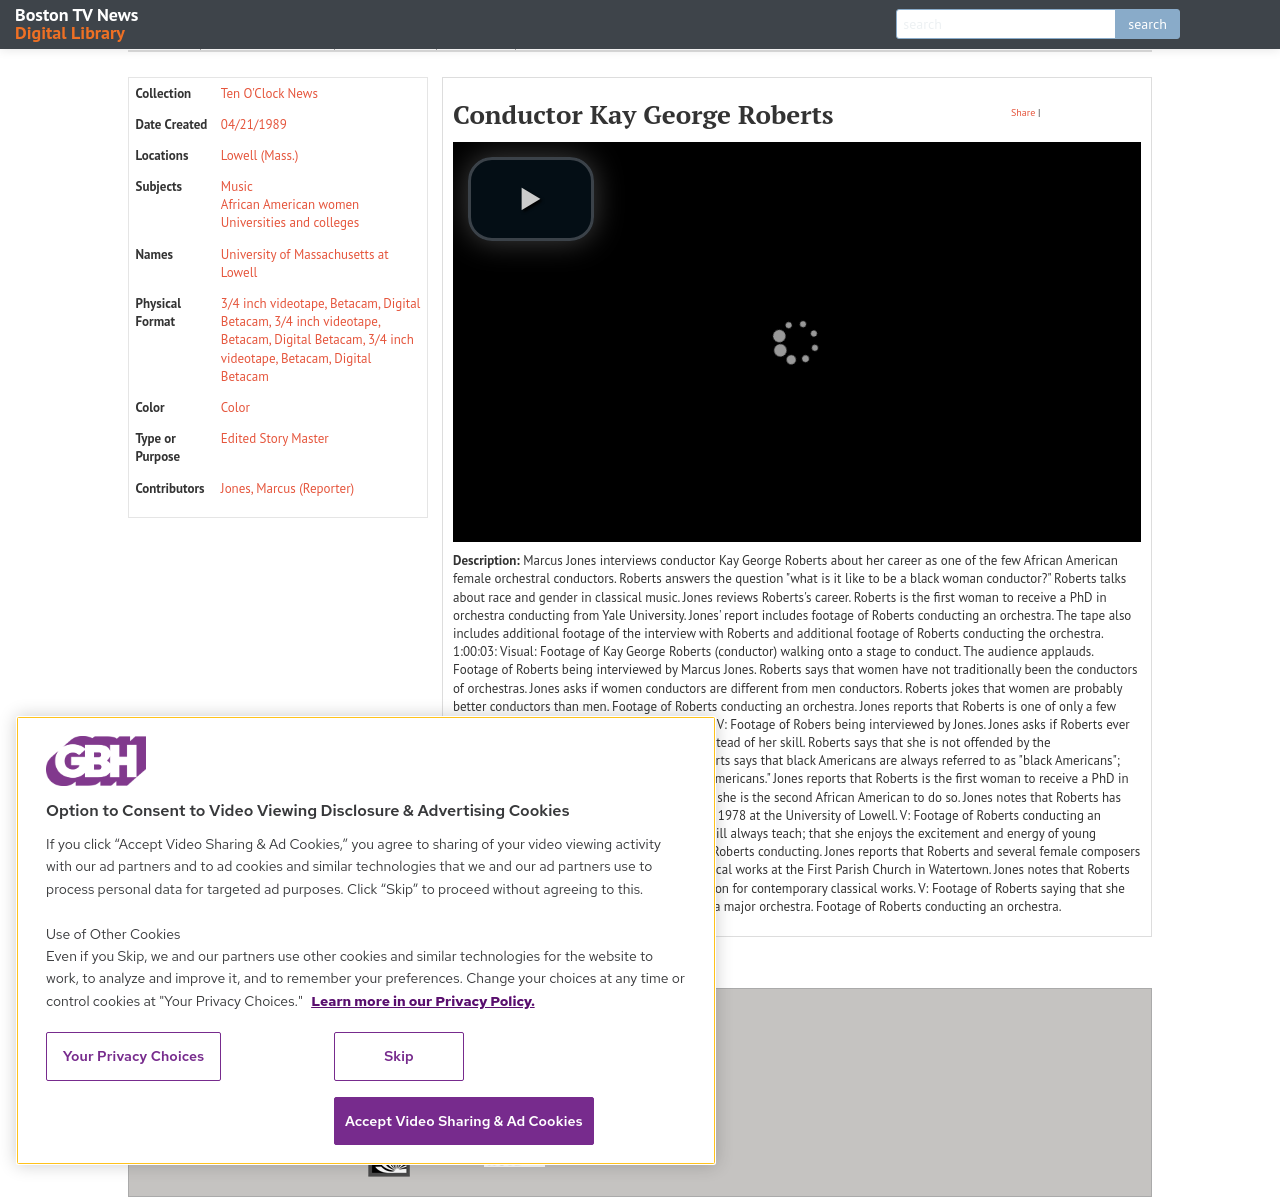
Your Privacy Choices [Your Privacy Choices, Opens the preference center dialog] (134, 1056)
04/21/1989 (254, 124)
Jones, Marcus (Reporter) (287, 488)
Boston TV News (78, 22)
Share (1023, 112)
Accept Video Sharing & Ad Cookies (464, 1121)
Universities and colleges (290, 222)
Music (237, 186)
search (1147, 24)
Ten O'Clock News (269, 93)
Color (235, 407)
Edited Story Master (275, 438)
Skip (399, 1056)
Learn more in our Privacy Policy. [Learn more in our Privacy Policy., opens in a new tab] (423, 1001)
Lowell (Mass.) (260, 155)
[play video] (531, 199)
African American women (290, 204)
